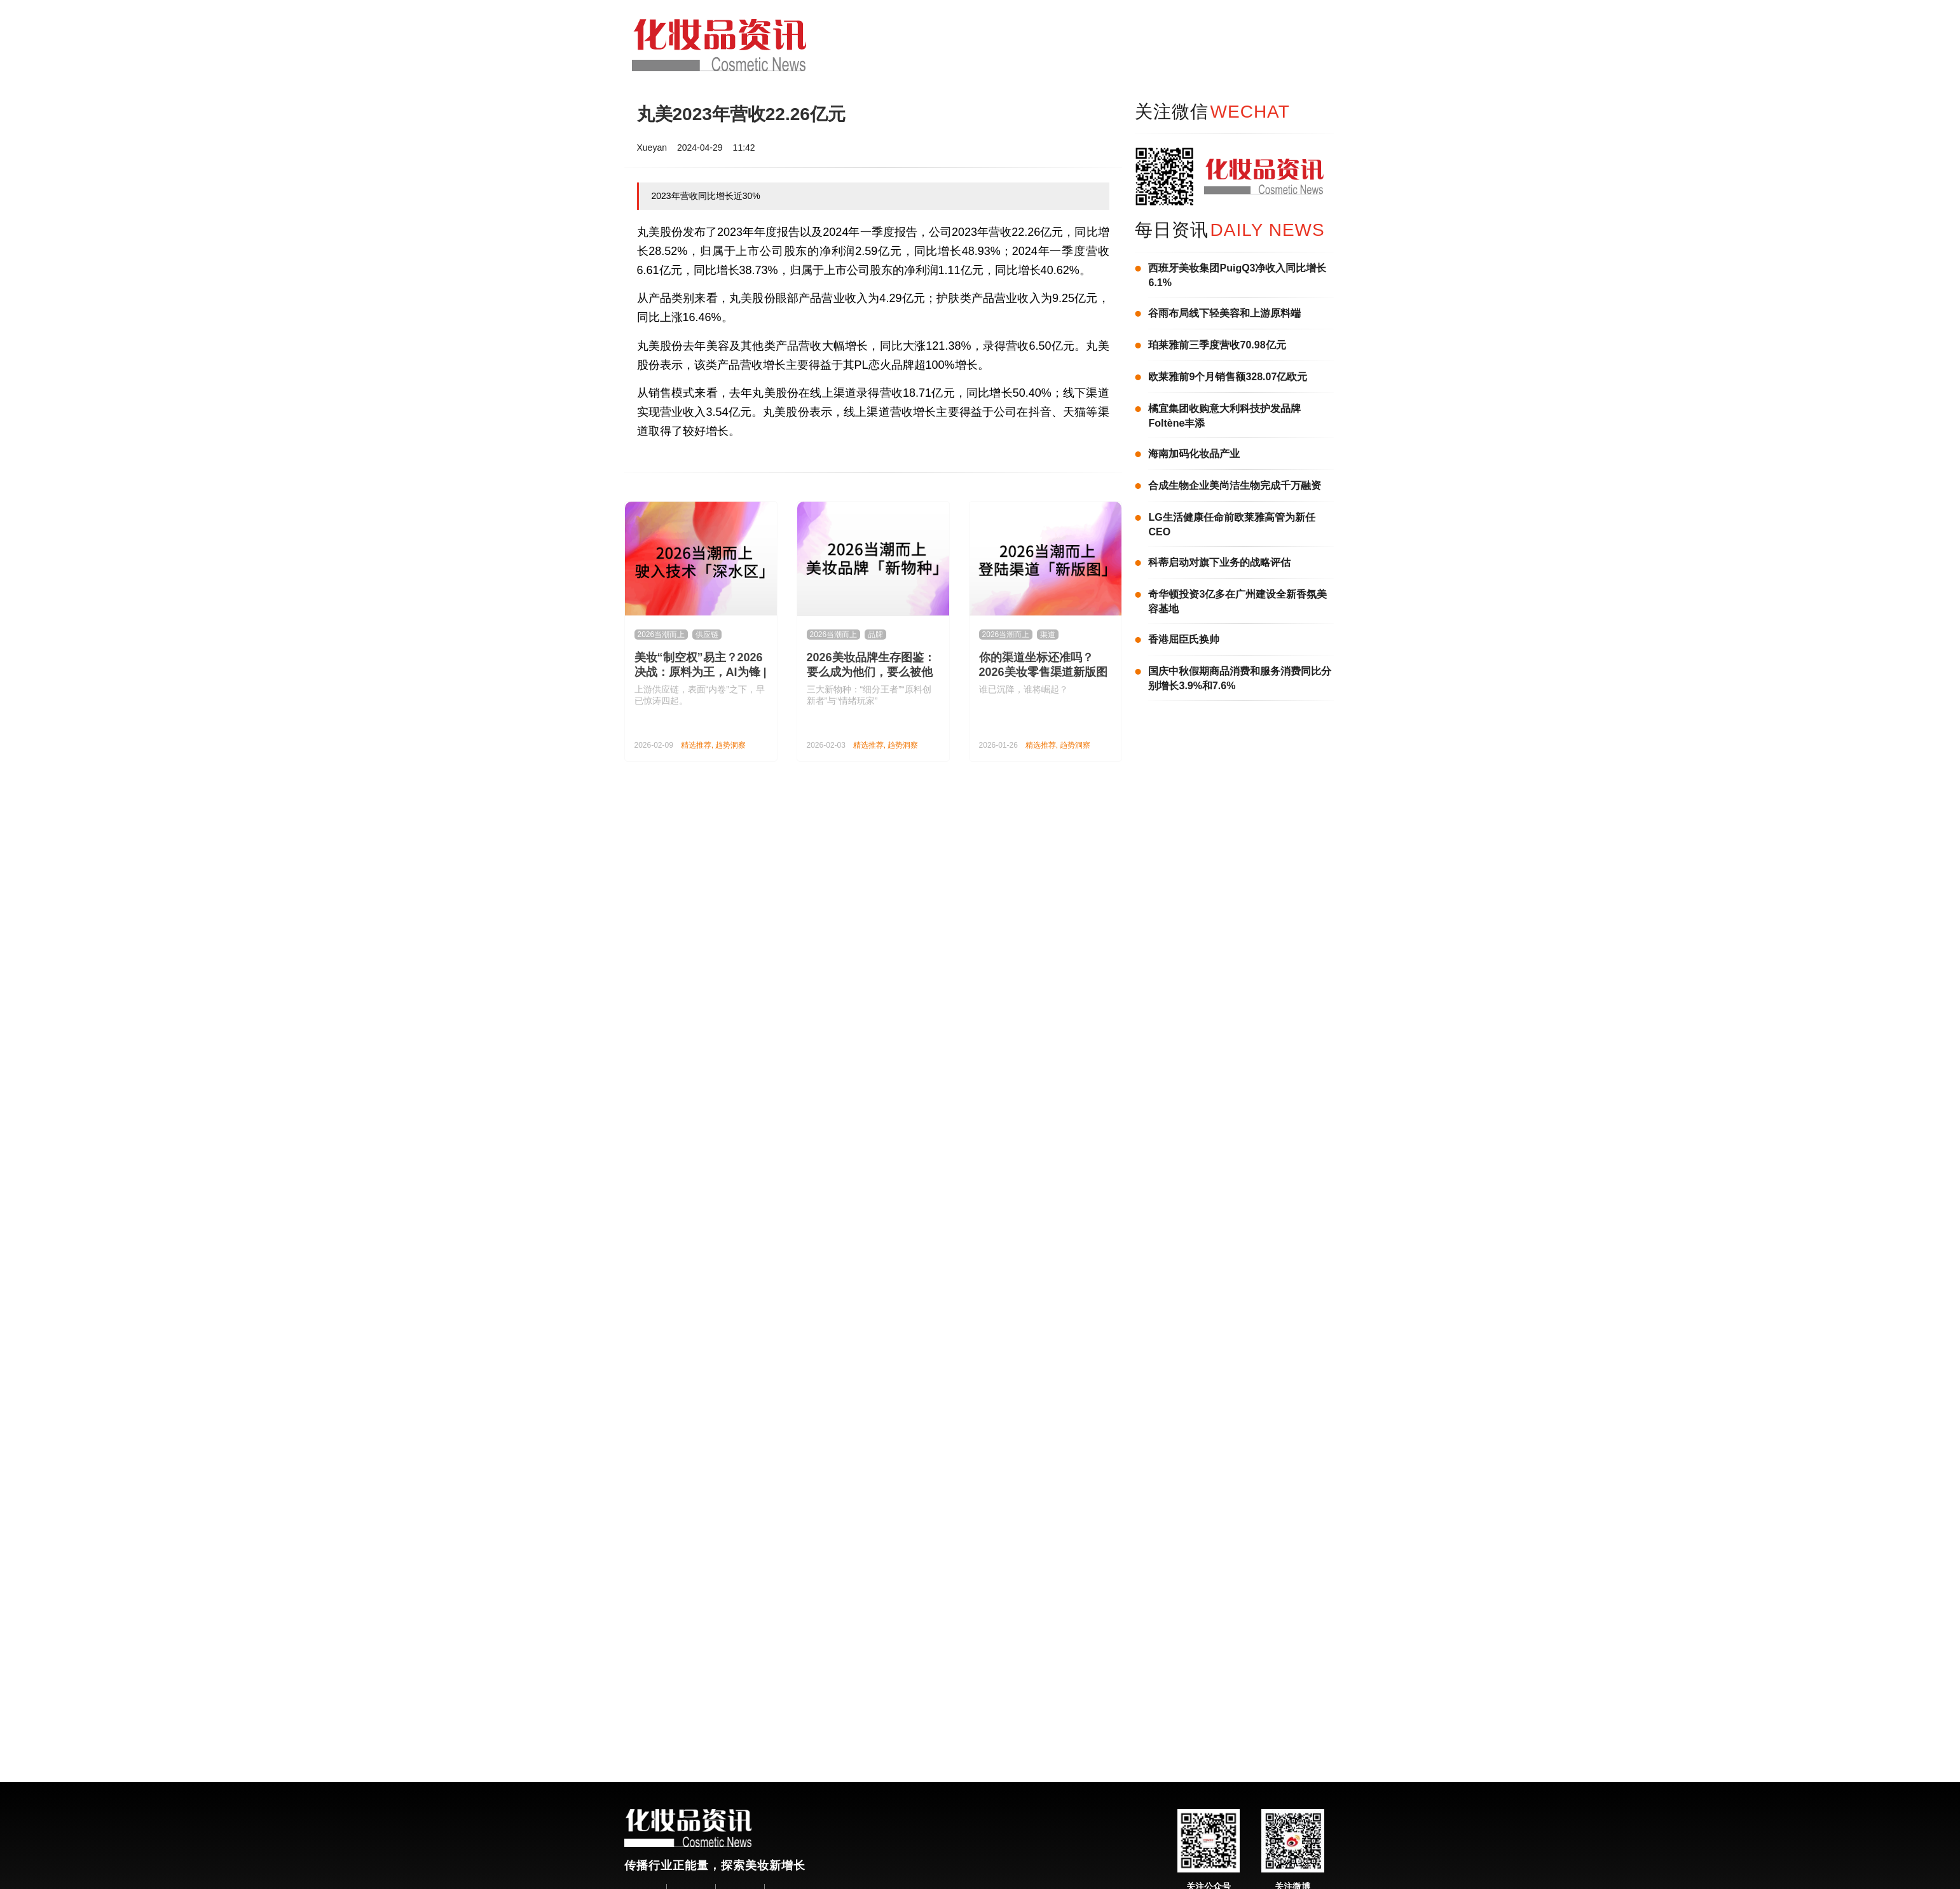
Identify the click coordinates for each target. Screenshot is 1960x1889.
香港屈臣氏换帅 (1183, 639)
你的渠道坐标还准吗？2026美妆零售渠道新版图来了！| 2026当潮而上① (1043, 672)
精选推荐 (696, 745)
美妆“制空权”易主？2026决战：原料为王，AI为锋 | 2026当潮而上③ (700, 672)
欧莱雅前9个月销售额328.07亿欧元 (1227, 376)
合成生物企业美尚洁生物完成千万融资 (1234, 485)
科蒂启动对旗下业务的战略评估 (1219, 562)
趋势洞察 (730, 745)
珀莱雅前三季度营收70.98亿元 (1216, 345)
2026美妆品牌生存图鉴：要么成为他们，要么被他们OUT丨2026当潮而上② (871, 672)
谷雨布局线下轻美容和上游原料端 (1224, 313)
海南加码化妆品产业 (1194, 453)
